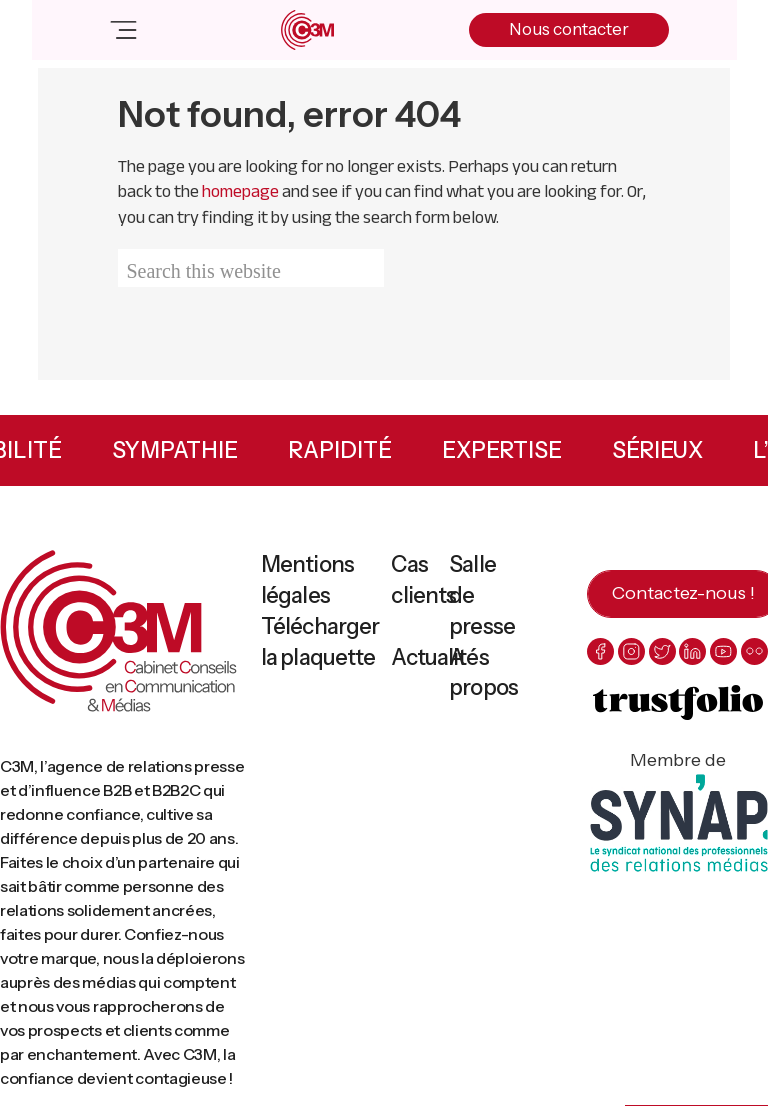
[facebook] (600, 651)
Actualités (439, 657)
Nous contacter (569, 29)
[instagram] (631, 651)
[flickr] (754, 651)
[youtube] (723, 651)
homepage (240, 191)
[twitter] (662, 651)
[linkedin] (692, 651)
